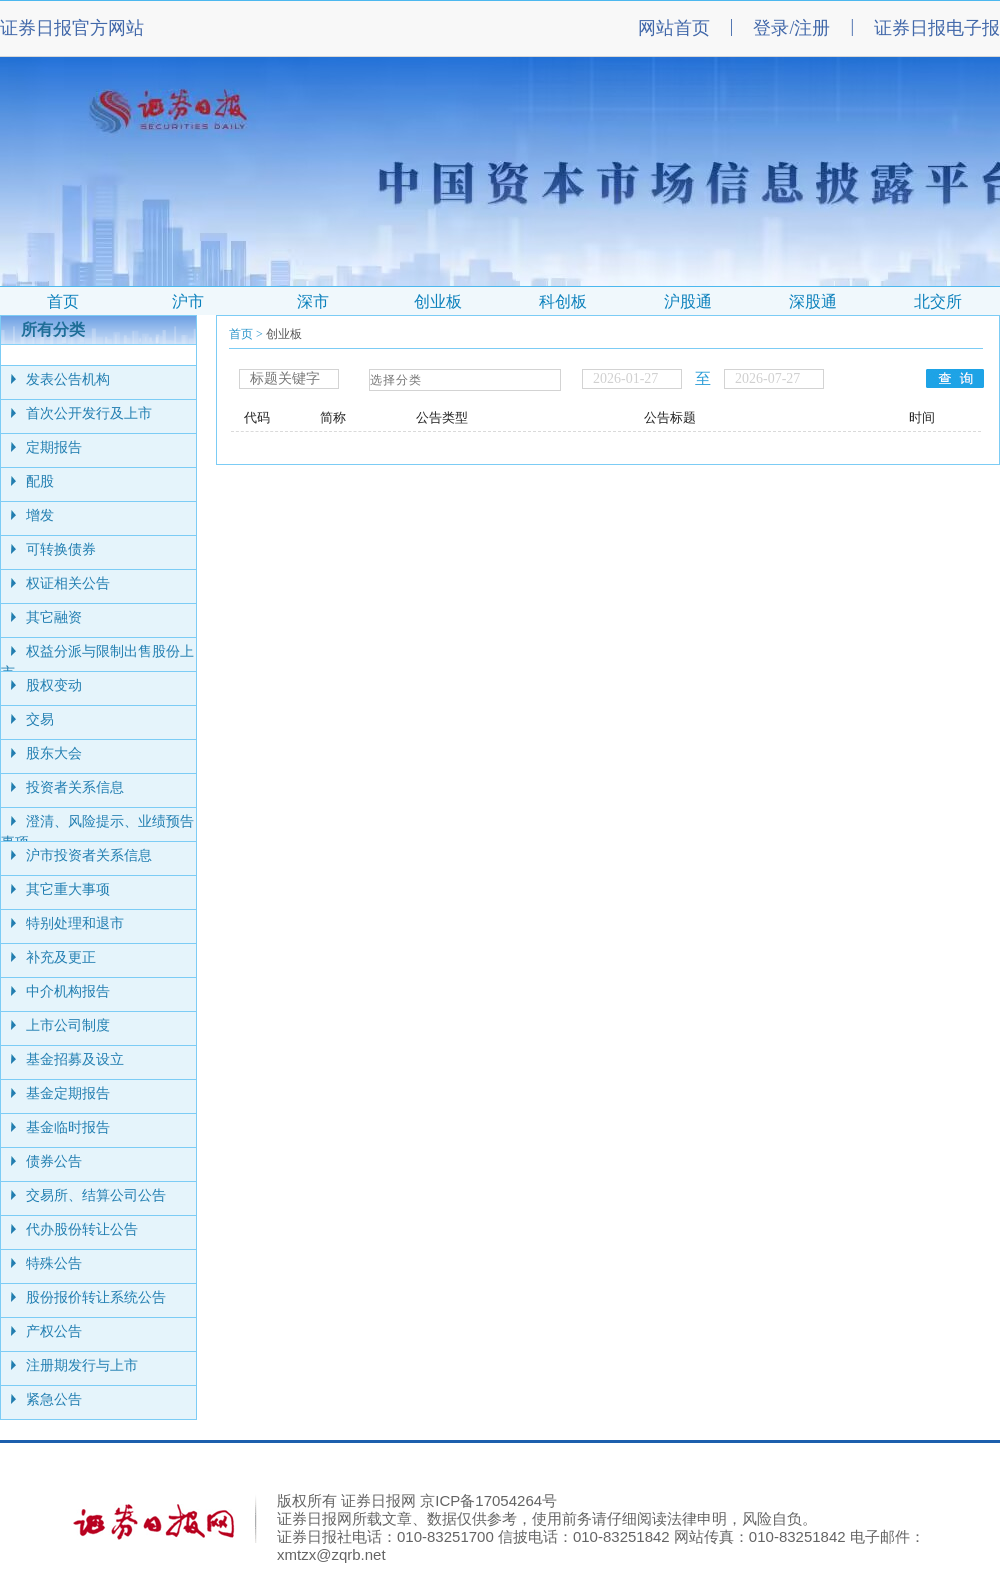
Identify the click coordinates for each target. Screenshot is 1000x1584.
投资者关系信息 (75, 787)
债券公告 (54, 1161)
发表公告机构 (68, 379)
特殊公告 (54, 1263)
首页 (241, 334)
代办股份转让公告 (82, 1229)
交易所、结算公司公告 (96, 1195)
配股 (40, 481)
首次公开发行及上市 (89, 413)
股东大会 (54, 753)
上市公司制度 (68, 1025)
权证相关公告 (68, 583)
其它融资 (54, 617)
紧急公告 (54, 1399)
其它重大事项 (68, 889)
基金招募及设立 (75, 1059)
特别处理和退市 (75, 923)
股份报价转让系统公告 (96, 1297)
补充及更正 (61, 957)
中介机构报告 (68, 991)
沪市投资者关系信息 (89, 855)
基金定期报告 (68, 1093)
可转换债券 (61, 549)
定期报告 (54, 447)
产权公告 (54, 1331)
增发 (40, 515)
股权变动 (54, 685)
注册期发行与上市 (82, 1365)
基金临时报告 (68, 1127)
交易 (40, 719)
